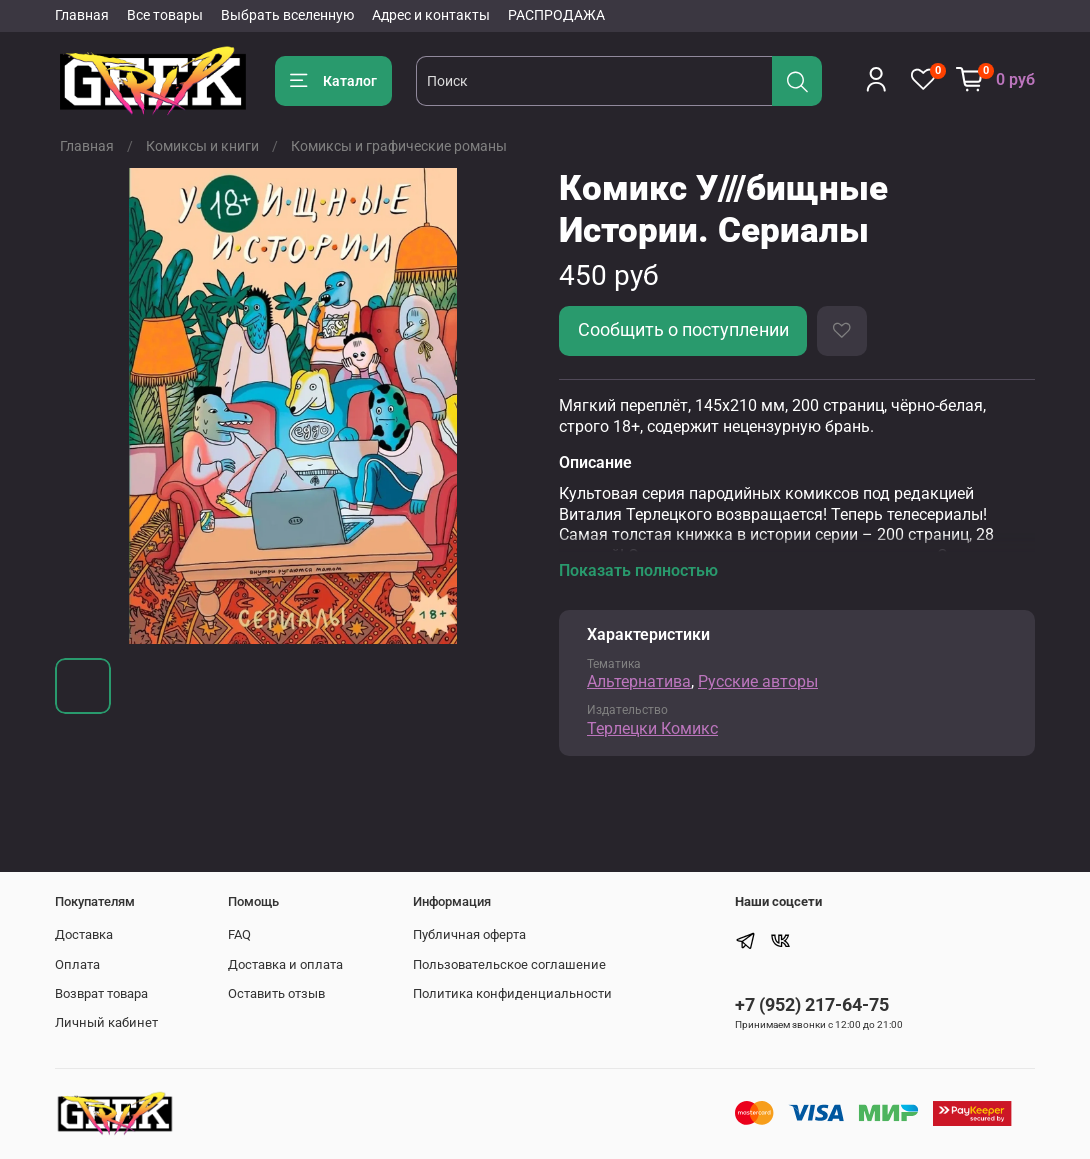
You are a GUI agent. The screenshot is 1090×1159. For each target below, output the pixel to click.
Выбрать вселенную (287, 15)
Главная (82, 15)
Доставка (84, 934)
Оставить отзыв (276, 993)
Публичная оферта (469, 934)
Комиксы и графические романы (399, 146)
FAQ (239, 934)
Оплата (77, 964)
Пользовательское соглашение (509, 964)
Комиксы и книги (202, 146)
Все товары (165, 15)
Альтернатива (639, 681)
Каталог (333, 81)
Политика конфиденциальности (512, 993)
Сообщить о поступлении (683, 330)
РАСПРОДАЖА (556, 15)
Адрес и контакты (431, 15)
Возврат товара (101, 993)
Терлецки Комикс (652, 728)
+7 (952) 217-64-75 (812, 1004)
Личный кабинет (106, 1022)
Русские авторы (758, 681)
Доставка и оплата (285, 964)
